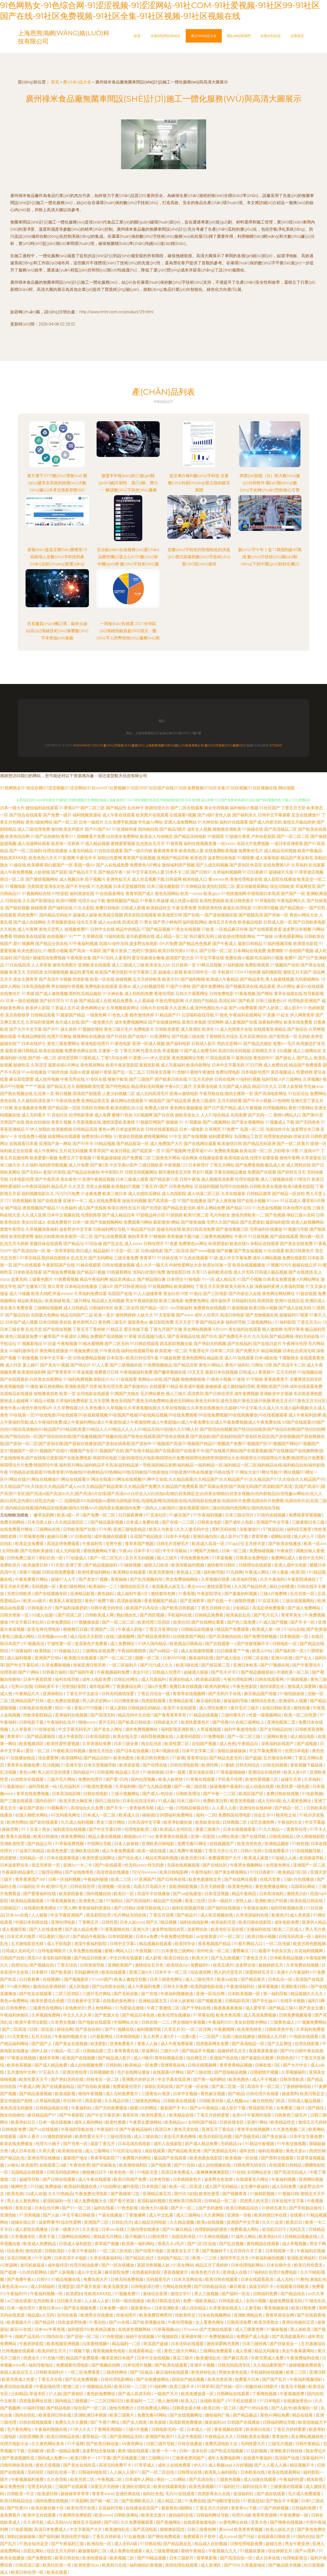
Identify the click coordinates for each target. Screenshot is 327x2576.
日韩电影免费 (14, 2129)
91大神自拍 (208, 822)
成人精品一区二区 (172, 936)
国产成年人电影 (239, 1522)
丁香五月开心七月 (221, 1850)
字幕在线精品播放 (230, 1172)
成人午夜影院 (71, 1736)
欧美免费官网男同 (156, 2315)
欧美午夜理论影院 (32, 2022)
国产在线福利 (239, 1343)
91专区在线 (96, 1079)
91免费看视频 (66, 1279)
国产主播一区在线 (192, 2086)
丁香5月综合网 (114, 1057)
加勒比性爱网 (109, 857)
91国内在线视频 (271, 1515)
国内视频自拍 (99, 1893)
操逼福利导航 (236, 1700)
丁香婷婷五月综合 (221, 1036)
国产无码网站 (100, 1257)
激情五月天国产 (297, 972)
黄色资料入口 (85, 1322)
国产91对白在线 (254, 2408)
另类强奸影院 (74, 1686)
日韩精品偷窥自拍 (193, 1808)
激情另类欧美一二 (247, 1215)
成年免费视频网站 (130, 1022)
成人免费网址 (123, 1643)
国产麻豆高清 (236, 2358)
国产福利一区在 (236, 2293)
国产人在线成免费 (112, 865)
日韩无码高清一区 (295, 1936)
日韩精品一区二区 (221, 2200)
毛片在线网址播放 (134, 2072)
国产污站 (246, 2536)
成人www (227, 2536)
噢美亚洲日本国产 (118, 2358)
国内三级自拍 (108, 1800)
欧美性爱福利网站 (94, 1572)
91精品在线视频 (204, 1715)
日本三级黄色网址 (166, 1979)
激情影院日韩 (178, 1272)
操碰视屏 (39, 907)
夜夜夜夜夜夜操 (228, 2008)
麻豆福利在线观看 (173, 2372)
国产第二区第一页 (228, 2086)
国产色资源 (316, 1629)
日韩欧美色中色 (279, 2029)
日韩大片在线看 (154, 1007)
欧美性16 (210, 1029)
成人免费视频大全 (91, 2200)
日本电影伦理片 (255, 1072)
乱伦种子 (135, 807)
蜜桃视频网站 (156, 1136)
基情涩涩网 (67, 1057)
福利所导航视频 (53, 1165)
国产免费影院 (40, 2558)
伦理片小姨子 (48, 2143)
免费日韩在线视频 (283, 1793)
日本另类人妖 (40, 1522)
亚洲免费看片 (122, 2043)
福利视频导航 (149, 2029)
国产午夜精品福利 (136, 2129)
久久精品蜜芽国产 (270, 2365)
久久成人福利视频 (78, 1822)
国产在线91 (138, 1036)
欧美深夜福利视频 (188, 1565)
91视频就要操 (253, 2550)
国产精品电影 (59, 2408)
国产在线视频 (195, 1136)
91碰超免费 (170, 1357)
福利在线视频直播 (200, 843)
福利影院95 (78, 2329)
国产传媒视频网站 (106, 1222)
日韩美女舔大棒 (187, 2408)
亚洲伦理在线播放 (44, 2158)
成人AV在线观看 (239, 1357)
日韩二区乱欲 (42, 2029)
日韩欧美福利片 (50, 2372)
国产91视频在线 (120, 2029)
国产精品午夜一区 (114, 872)
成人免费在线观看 (126, 2550)
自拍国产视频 (204, 1743)
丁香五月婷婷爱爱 (213, 2115)
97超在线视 (306, 1293)
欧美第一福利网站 (139, 2243)
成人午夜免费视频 (16, 872)
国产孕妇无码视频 (210, 1343)
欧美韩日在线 (258, 2429)
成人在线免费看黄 (104, 1200)
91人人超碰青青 (147, 1293)
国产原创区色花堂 (245, 865)
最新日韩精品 (250, 943)
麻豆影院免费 (161, 1322)
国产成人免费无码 (200, 1050)
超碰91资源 (101, 1072)
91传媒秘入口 (67, 1650)
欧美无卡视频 (294, 2386)
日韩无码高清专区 (234, 2365)
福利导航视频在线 (157, 1736)
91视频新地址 (29, 1343)
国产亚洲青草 (192, 1600)
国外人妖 (40, 2050)
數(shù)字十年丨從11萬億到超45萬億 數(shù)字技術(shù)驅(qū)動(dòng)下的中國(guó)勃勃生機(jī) (270, 556)
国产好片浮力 (52, 1000)
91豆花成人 (290, 1200)
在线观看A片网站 (169, 2072)
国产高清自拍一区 (29, 1250)
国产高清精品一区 (248, 2043)
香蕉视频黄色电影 (109, 2350)
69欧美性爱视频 (98, 1786)
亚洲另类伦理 (75, 2072)
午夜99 (240, 1236)
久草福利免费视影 (72, 1400)
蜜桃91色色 (122, 1115)
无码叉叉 (298, 2229)
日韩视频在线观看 (19, 2350)
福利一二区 (206, 1815)
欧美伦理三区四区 (154, 1622)
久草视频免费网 (46, 2015)
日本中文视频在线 (63, 1215)
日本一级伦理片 (22, 2308)
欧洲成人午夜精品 (222, 979)
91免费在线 (194, 2500)
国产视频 (172, 1379)
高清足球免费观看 (63, 1543)
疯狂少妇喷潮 (47, 1236)
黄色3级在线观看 (134, 2450)
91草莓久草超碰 (154, 900)
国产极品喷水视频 (285, 2565)
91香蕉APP (69, 807)
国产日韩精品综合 (211, 2286)
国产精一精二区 (42, 1057)
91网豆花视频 (209, 965)
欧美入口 (189, 2400)
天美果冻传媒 (205, 1086)
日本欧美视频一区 (244, 1993)
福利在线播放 (271, 2150)
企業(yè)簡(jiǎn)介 (166, 36)
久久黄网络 (214, 2215)
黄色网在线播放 (54, 1350)
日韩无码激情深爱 (118, 1693)
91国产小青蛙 (178, 986)
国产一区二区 (65, 822)
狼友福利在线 (201, 1658)
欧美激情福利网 (31, 1372)
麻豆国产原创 (32, 1808)
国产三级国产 (141, 1079)
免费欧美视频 (226, 1150)
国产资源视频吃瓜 (19, 2458)
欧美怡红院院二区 (218, 886)
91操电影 (192, 1279)
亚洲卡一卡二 (75, 1200)
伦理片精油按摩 (84, 2265)
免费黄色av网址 (193, 1243)
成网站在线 (281, 1536)
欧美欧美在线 (208, 1822)
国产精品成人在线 (95, 1000)
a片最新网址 (102, 2036)
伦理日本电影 (297, 1750)
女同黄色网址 (278, 1865)
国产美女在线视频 (72, 2043)
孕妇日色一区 (51, 1557)
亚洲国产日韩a (48, 1658)
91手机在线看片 (243, 2400)
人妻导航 (253, 2308)
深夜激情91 (250, 1529)
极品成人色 (275, 1165)
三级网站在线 (48, 1529)
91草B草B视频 (265, 907)
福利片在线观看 (233, 822)
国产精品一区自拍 (288, 1193)
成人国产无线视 (92, 1207)
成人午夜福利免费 (144, 1986)
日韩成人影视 (133, 907)
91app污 (235, 1543)
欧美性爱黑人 (154, 2115)
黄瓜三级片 (183, 2358)
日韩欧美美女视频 (266, 1186)
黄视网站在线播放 (89, 1036)
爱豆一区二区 (38, 1750)
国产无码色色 (307, 1122)
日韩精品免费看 (209, 1615)
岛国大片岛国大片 (150, 1886)
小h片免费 (168, 943)
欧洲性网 (210, 1765)
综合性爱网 (71, 2222)
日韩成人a (248, 1372)
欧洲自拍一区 (99, 2543)
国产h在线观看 (109, 1865)
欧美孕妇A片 (271, 2236)
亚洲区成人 (315, 1300)
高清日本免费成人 (178, 2172)
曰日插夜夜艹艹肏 (233, 1650)
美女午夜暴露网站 (299, 2350)
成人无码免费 (284, 2186)
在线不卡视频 (293, 2000)
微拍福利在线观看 (42, 807)
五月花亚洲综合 (253, 1036)
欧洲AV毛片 (57, 1886)
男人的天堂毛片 (228, 1972)
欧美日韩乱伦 (177, 1958)
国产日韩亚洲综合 (130, 1286)
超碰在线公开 (304, 1265)
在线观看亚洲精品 (269, 1029)
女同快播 (10, 1550)
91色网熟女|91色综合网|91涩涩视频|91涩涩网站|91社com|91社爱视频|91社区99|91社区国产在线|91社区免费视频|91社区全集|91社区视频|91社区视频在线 (138, 788)
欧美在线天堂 (125, 1736)
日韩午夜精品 (308, 2443)
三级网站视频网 (48, 1307)
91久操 (71, 1000)
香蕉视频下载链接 (307, 1765)
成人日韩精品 (75, 1307)
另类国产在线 (12, 1122)
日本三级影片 (182, 2558)
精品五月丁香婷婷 (212, 2265)
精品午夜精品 (244, 1893)
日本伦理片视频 (138, 2365)
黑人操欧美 (301, 2329)
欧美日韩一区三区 (220, 2408)
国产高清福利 (138, 1900)
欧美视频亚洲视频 (63, 2343)
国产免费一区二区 (99, 1515)
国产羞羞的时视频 (241, 1593)
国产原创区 (74, 2393)
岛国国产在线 (120, 1293)
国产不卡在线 (78, 886)
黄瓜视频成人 (283, 1072)
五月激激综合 (313, 2343)
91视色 (221, 1015)
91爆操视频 (277, 2329)
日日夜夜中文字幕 (84, 2000)
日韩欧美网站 (126, 2515)
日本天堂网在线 (188, 2279)
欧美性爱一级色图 (293, 1786)
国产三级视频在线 (126, 1365)
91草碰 (27, 993)
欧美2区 (299, 1572)
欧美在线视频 (51, 1050)
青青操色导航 (142, 1808)
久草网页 (213, 1129)
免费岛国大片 (96, 2279)
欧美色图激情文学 (205, 1879)
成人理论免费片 (214, 1708)
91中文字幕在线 (209, 957)
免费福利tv (200, 1965)
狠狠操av (132, 1836)
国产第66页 (312, 1115)
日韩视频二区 (235, 1822)
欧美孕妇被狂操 (178, 1822)
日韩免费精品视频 (89, 1357)
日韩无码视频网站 (141, 1172)
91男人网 (67, 1908)
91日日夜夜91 (255, 872)
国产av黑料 (306, 2550)
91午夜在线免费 (65, 1100)
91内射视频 (113, 2336)
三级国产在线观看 (72, 2486)
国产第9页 (99, 1165)
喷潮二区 (71, 2386)
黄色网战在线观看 (263, 2243)
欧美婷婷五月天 (52, 2350)
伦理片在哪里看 (264, 1157)
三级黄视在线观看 (287, 2486)
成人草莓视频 (295, 2243)
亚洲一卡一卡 (164, 2450)
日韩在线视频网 (202, 2065)
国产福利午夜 (82, 1672)
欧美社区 (181, 1622)
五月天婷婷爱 (229, 1100)
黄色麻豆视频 (213, 2093)
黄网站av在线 (150, 1379)
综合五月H (264, 1815)
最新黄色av (138, 1322)
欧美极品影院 (208, 1679)
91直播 (269, 1015)
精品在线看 (303, 2415)
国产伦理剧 (151, 1207)
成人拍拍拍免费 (138, 993)
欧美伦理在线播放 (174, 2015)
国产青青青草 (59, 1372)
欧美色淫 (198, 857)
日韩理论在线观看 (255, 1565)
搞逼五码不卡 (261, 2286)
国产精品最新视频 (107, 1522)
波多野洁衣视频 (297, 929)
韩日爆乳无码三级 (205, 936)
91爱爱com (139, 1057)
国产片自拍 (116, 1036)
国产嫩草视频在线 (170, 1372)
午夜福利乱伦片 (61, 1722)
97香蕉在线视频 (22, 2058)
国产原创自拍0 (89, 2029)
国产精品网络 (281, 1336)
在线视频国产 (222, 1843)
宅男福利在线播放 (266, 1229)
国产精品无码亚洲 (259, 1143)
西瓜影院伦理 (99, 1915)
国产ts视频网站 (216, 1122)
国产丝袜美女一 (284, 2343)
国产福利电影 (178, 1043)
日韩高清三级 (28, 2565)
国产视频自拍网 (106, 2365)
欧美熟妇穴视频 (125, 1186)
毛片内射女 (220, 1215)
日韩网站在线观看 (233, 2393)
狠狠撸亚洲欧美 (227, 829)
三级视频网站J (260, 1322)
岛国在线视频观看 (184, 1865)
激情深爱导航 (219, 1586)
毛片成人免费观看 (305, 2493)
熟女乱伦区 (152, 1743)
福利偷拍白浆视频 (146, 2565)
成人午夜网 (27, 929)
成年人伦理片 (206, 1315)
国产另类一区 (76, 2143)
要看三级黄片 (208, 1829)
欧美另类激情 (161, 1572)
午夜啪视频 (67, 1343)
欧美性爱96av (87, 2565)
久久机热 (8, 929)
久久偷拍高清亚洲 (33, 1100)
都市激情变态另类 (174, 1172)
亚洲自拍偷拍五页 (299, 2322)
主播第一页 (108, 1050)
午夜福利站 (82, 2108)
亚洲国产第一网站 (55, 1143)
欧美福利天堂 (224, 1922)
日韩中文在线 (102, 929)
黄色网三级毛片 (112, 1322)
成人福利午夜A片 (133, 1593)
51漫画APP (309, 1150)
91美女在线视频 (186, 929)
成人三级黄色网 (250, 2329)
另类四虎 (35, 886)
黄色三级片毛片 (118, 1029)
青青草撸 (260, 1536)
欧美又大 (17, 972)
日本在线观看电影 (63, 1858)
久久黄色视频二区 (290, 2129)
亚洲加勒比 (53, 1693)
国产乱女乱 (113, 1243)
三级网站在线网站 (74, 2236)
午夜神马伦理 (295, 1343)
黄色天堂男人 (51, 929)
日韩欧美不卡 (47, 1686)
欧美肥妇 (99, 2043)
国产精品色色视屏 (195, 943)
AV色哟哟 (281, 1100)
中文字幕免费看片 (266, 1750)
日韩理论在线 (190, 2472)
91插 (213, 1257)
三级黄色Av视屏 (156, 2093)
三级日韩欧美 (150, 1165)
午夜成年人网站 (75, 1336)
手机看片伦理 (230, 1779)
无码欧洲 (36, 2450)
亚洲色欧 (8, 2215)
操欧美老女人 (187, 1115)
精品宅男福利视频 (162, 1858)
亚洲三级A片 (141, 1972)
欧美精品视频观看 (28, 1900)
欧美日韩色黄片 (239, 900)
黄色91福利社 (237, 1365)
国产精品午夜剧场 (89, 1936)
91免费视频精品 (157, 1365)
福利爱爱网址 (220, 1136)
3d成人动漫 (35, 2193)
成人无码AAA (59, 2522)
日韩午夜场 (190, 1179)
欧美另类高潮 (228, 2015)
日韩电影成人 (231, 2300)
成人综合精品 (194, 2308)
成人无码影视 (68, 1550)
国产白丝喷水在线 (109, 1986)
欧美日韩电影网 (174, 1872)
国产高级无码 (247, 2136)
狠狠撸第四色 (46, 1393)
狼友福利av (215, 2422)
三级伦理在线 (119, 2136)
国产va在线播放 (187, 1893)
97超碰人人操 (284, 1858)
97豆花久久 (50, 2072)
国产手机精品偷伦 (306, 2208)
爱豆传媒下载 (136, 1329)
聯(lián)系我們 (239, 36)
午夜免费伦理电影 (177, 1936)
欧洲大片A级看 (155, 2208)
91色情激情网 (233, 893)
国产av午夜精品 (204, 2108)
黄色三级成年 (204, 1100)
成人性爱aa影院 (184, 900)
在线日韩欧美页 (277, 1708)
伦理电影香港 (81, 1115)
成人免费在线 (275, 1065)
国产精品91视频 (91, 1272)
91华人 (192, 950)
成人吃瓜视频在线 (217, 1915)
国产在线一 (193, 915)
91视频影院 (168, 2336)
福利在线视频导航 (137, 1350)
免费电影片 (144, 1029)
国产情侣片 (80, 1365)
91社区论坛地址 (128, 2150)
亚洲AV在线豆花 (289, 1300)
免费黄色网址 (197, 1300)
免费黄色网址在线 (80, 1050)
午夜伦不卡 (86, 857)
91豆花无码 (269, 1600)
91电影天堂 (148, 2172)
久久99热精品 (60, 2193)
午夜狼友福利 (256, 1908)
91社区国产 (269, 807)
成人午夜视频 (249, 1107)
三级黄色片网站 (166, 1157)
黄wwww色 (218, 879)
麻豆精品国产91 (42, 2115)
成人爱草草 (256, 2008)
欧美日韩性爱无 (309, 2265)
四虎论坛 (19, 1965)
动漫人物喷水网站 (32, 1815)
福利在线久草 (255, 2486)
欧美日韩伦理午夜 (142, 1357)
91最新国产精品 (70, 1015)
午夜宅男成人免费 (268, 2358)
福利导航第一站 (43, 1786)
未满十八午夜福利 (293, 1972)
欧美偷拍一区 (306, 2408)
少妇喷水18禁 (285, 1150)
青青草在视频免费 (24, 1765)
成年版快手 (220, 1300)
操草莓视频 (268, 1986)
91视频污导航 (295, 1229)
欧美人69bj (262, 1650)
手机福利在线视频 (267, 2372)
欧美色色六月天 (43, 857)
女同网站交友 (259, 2172)
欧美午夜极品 (310, 850)
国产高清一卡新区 (85, 950)
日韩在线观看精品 (161, 1129)
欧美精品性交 (158, 907)
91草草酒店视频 (308, 872)
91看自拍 (98, 2322)
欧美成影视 (65, 2093)
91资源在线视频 (128, 1136)
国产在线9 (22, 957)
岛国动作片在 (277, 1129)
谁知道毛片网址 (108, 2236)
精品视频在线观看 (156, 1943)
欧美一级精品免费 (63, 2450)
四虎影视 (81, 979)
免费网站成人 (284, 1557)
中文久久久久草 (78, 2015)
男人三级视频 (207, 2293)
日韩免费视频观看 (296, 2015)
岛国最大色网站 (45, 1315)
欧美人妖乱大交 (280, 2529)
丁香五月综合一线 (154, 1693)
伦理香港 (8, 1672)
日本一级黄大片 (65, 2229)
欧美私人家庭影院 (66, 1600)
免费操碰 (53, 2186)
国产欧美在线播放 (285, 1543)
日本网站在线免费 (249, 950)
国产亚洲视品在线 (183, 1336)
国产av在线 (119, 2322)
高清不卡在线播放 (154, 1893)
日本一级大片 (12, 807)
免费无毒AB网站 (152, 2415)
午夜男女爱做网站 (146, 2122)
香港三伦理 (195, 1900)
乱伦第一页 (44, 1093)
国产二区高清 (176, 1250)
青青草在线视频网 (189, 1693)
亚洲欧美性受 (13, 1843)
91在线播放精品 (21, 1758)
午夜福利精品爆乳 (19, 1872)
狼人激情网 (272, 1329)
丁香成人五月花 (65, 1007)
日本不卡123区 (147, 1550)
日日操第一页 (183, 965)
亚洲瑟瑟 (66, 2286)
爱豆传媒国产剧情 (17, 2100)
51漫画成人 (89, 1057)
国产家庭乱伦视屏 (258, 2058)
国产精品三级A (282, 2008)
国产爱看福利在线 (40, 1893)
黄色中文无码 (311, 1557)
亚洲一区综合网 (211, 1993)
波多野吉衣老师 (219, 2179)
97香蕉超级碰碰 (106, 1157)
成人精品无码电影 (151, 2222)
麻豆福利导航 (209, 1700)
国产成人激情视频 (51, 993)
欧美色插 (15, 2193)
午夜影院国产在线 (58, 1265)
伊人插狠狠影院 (311, 1836)
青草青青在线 (127, 2050)
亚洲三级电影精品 (130, 1529)
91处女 (282, 1015)
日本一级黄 (176, 1772)
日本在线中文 (279, 2265)
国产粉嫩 (224, 1250)
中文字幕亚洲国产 (67, 1915)
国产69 (286, 2050)
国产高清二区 (70, 1615)
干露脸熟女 (288, 1357)
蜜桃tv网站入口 (287, 1115)
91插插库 (215, 836)
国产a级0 (205, 815)
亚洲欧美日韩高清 (185, 2200)
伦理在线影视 (247, 1179)
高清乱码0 (228, 1000)
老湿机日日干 (274, 2229)
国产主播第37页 (31, 1286)
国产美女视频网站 (247, 1122)
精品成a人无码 (41, 2315)
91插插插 (174, 1215)
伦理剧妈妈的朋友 (211, 2229)
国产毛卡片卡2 (225, 1672)
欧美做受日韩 (170, 915)
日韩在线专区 (232, 2122)
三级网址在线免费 (99, 1650)
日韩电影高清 (237, 2000)
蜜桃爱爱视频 (123, 843)
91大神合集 (112, 993)
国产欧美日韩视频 (178, 1608)
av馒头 (13, 2165)
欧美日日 (294, 2222)
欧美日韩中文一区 (200, 972)
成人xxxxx (133, 1243)
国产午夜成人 (224, 943)
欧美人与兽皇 (161, 1529)
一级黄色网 (96, 1015)
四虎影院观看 (154, 1700)
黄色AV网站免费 (275, 2415)
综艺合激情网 (262, 1822)
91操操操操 (153, 1772)
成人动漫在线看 (260, 1786)
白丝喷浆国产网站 (189, 1636)
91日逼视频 (258, 1236)
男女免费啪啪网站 (182, 1579)
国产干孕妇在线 (197, 2008)
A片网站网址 (308, 1279)
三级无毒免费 (126, 1257)
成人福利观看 (19, 1658)
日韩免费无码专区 (250, 2165)
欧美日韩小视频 (263, 1307)
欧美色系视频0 (203, 2486)
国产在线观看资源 (265, 929)
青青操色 (280, 2436)
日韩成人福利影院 (76, 2243)
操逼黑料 (290, 2093)
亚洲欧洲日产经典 (271, 1900)
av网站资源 (228, 1836)
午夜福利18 (107, 2129)
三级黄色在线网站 (46, 2008)
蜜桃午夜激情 (202, 1072)
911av (147, 1836)
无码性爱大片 (253, 2443)
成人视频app (238, 2100)
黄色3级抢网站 (39, 822)
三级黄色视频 (229, 2479)
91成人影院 (115, 1708)
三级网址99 (159, 2458)
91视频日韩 (288, 2193)
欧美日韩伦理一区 (28, 2572)
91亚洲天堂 (71, 1765)
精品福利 (101, 1250)
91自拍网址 (110, 2186)
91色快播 (252, 972)
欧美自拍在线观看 (17, 2386)
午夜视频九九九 (223, 2550)
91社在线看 (273, 1250)
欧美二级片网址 (76, 1300)
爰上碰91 (30, 1365)
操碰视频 (123, 979)
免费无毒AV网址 (192, 1843)
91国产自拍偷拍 (45, 836)
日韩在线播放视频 (118, 1265)
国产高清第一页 (162, 1200)
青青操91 (266, 1372)
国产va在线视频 (44, 2129)
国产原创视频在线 (221, 915)
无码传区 (36, 2472)
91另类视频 (30, 2215)
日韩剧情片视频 (264, 2072)
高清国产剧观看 (87, 1093)
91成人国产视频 (274, 1622)
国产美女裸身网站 (231, 1872)
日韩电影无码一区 (168, 2429)
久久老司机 (34, 2522)
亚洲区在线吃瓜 (136, 2486)
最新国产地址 (76, 2158)
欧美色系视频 (19, 2065)
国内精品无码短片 (55, 915)
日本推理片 (198, 1165)
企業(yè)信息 (271, 36)
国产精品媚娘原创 (258, 1672)
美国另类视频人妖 (154, 2265)
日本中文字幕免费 (306, 2136)
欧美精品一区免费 (142, 2065)
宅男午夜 (114, 1543)
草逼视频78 (172, 1050)
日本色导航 (160, 2179)
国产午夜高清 (47, 1179)
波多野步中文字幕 (75, 1229)
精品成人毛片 (128, 1772)
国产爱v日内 (117, 1779)
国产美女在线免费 (296, 1243)
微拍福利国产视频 (178, 865)
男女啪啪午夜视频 (67, 986)
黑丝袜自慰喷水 (55, 1257)
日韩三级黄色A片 (271, 1000)
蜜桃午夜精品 (193, 2550)
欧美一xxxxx (191, 893)
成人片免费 (78, 1165)
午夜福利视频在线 (51, 2429)
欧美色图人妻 (191, 850)
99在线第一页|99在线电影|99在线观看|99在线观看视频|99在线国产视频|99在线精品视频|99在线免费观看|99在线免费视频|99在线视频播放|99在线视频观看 (148, 1415)
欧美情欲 (43, 1650)
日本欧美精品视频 (287, 1958)
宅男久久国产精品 (222, 1222)
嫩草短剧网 (44, 1515)
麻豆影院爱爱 (21, 1079)
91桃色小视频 (218, 1379)
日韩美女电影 (210, 1522)
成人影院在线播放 (279, 879)
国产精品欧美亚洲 (185, 2150)
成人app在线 (109, 922)
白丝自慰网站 (35, 2272)
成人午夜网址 (46, 1150)
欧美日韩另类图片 (153, 1758)
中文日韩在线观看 (126, 1958)
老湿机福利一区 (57, 2200)
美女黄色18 (70, 1179)
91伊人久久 (81, 2429)
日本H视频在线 (165, 1750)
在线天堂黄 (270, 1879)
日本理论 (175, 1279)
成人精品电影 (303, 1736)
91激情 (238, 1379)
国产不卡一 (116, 1808)
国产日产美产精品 (220, 1107)
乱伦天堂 (34, 1329)
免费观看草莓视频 (305, 1515)
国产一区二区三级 (244, 1736)
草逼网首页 (305, 886)
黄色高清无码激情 (17, 2108)
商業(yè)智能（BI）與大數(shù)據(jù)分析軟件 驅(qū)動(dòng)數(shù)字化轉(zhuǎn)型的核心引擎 (270, 482)
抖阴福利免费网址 (177, 1815)
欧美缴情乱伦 (208, 2358)
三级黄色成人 (283, 2022)
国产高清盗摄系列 (289, 2336)
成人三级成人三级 (128, 965)
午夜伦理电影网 (169, 1000)
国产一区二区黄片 (293, 1143)
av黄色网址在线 (234, 2522)
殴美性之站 (286, 1815)
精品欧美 (215, 1357)
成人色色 (227, 1743)
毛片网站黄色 (152, 1393)
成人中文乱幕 (161, 2215)
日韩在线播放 (190, 2443)
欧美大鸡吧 (41, 1293)
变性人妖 (223, 815)
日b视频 (284, 1050)
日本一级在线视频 (22, 1000)
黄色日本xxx (50, 2308)
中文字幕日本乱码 (28, 1622)
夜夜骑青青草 (166, 850)
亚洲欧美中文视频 (276, 1393)
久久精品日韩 (117, 2100)
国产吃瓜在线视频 (227, 2450)
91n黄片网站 (19, 1986)
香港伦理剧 (164, 993)
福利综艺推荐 (299, 1529)
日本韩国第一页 (294, 1636)
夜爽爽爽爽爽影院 (213, 2172)
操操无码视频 (134, 1200)
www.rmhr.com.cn (88, 745)
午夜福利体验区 (15, 2015)
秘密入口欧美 (157, 1565)
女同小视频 (256, 2300)
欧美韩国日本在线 (271, 2215)
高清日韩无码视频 (234, 1050)
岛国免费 (238, 1115)
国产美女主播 (311, 2008)
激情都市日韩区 (222, 1565)
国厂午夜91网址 (105, 2422)
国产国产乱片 (275, 2379)
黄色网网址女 (93, 1007)
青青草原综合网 (280, 2315)
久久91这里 (273, 2222)
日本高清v (116, 1357)
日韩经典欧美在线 (17, 2465)
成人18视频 (19, 1293)
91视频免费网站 (311, 2022)
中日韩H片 (73, 2100)
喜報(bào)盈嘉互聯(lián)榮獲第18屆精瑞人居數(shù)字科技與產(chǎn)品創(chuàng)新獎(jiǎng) (57, 556)
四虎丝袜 (317, 2150)
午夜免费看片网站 (32, 1579)
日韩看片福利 (55, 1672)
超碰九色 (274, 2543)
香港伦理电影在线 (246, 879)
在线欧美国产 (213, 2400)
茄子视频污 (95, 879)
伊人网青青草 (302, 1015)
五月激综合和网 (278, 1758)
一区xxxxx (226, 843)
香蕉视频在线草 (229, 2429)
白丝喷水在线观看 (28, 1779)
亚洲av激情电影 (183, 1093)
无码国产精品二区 (174, 2258)
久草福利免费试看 (90, 1293)
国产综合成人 (130, 1858)
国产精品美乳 (252, 979)
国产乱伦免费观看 (110, 1236)
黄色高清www (15, 2286)
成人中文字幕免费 (235, 1257)
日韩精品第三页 (97, 2050)
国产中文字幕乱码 (23, 1665)
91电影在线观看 (304, 2036)
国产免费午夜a (20, 2279)
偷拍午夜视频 (91, 2093)
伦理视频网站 (275, 1107)
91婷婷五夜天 (274, 2208)
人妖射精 (42, 872)
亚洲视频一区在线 (114, 1886)
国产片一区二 (183, 2208)
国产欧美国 (61, 1972)
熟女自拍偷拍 (38, 1122)
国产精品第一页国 (64, 1107)
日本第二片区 (222, 1350)
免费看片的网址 (137, 2158)
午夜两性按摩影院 (76, 2515)
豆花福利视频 (206, 1186)
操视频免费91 (76, 929)
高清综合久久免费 (87, 1808)
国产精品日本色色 (139, 2015)
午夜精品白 (248, 1743)
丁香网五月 (89, 1922)
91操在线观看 (88, 1265)
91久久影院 (84, 907)
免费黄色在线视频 (209, 1307)
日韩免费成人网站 (153, 2408)
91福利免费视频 (77, 1379)
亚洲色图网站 (194, 1357)
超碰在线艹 (10, 1043)
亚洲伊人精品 (314, 1922)
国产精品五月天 (60, 1086)
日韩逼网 (173, 879)
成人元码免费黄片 (122, 2093)
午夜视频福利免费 (136, 1372)
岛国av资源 (79, 1072)
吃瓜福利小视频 (269, 957)
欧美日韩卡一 (83, 2458)
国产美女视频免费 (80, 2308)
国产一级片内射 (138, 850)
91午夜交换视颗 (292, 2143)
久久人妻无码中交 (193, 1529)
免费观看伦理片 (127, 2086)
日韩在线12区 (268, 2065)
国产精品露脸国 (41, 1736)
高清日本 (163, 2129)
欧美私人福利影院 (221, 2472)
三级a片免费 (155, 1686)
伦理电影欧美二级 (141, 1829)
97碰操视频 (131, 1565)
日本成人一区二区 (100, 1815)
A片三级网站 (290, 1079)
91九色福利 (66, 1207)
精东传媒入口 (195, 879)
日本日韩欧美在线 (55, 1322)
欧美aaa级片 (35, 1600)
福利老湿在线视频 (70, 1829)
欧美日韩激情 (46, 1836)
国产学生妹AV (265, 2000)
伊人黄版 (280, 1572)
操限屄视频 (245, 1600)
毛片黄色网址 (19, 2429)
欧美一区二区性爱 (301, 1715)
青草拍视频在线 (169, 2058)
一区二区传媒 (278, 1943)
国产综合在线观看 (25, 815)
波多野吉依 (246, 1965)
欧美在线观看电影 (170, 2486)
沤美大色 (259, 2522)
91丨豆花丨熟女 (36, 1829)
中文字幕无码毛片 (75, 1729)
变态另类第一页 (46, 1865)
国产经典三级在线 (188, 1036)
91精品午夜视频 (260, 2143)
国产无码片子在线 (225, 1693)
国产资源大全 (107, 2015)
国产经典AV (222, 1722)
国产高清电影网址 (270, 1093)
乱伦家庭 (317, 865)
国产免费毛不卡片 (234, 1336)
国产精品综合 (293, 2293)
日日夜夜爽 (30, 1979)
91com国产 (101, 1979)
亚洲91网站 (258, 2122)
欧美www (103, 2515)
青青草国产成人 (139, 893)
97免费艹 (230, 1129)
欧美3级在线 (188, 1665)
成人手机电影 (59, 1943)
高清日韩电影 (232, 1315)
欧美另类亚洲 (220, 2379)
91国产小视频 (249, 1279)
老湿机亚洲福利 (302, 2258)
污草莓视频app (168, 2329)
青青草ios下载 (244, 2508)
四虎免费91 (27, 915)
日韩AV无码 (251, 1850)
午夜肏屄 (285, 1550)
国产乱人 (305, 1057)
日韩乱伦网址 (126, 1679)
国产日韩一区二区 (216, 950)
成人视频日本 (71, 879)
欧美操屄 (29, 2165)
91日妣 (36, 2186)
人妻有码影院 (189, 1736)
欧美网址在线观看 (130, 1572)
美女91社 (141, 1672)
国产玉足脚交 (280, 2043)
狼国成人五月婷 (272, 2036)
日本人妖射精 (290, 1086)
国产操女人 (285, 1057)
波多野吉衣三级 (305, 1129)
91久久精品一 (272, 1829)
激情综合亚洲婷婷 (50, 1986)
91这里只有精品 (30, 1850)
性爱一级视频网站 (265, 1715)
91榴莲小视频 (55, 950)
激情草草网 (49, 2058)
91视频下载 (80, 2350)
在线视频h (52, 1979)
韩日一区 (63, 1708)
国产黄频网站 (169, 2522)
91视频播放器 (87, 1622)
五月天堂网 (99, 1400)
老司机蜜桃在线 (140, 936)
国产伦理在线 (155, 1765)
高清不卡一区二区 (264, 2086)
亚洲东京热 (54, 886)
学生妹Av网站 (150, 822)
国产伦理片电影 (150, 2250)
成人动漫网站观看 (33, 843)
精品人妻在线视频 (105, 1836)
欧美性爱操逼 (95, 2558)
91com (272, 1200)
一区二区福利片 (123, 1665)
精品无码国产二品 (76, 1315)
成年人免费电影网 (224, 2458)
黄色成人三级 (189, 1572)
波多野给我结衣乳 (168, 1929)
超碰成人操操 (85, 915)
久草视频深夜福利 (42, 1229)
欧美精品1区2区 (293, 1872)
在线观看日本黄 (23, 1143)
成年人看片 (30, 2136)
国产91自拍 (185, 2165)
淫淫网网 (215, 1022)
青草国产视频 (107, 2243)
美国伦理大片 (157, 807)
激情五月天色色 (222, 922)
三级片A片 (170, 2050)
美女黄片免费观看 (16, 1307)
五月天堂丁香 (187, 1322)
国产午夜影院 (72, 2115)
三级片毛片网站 (61, 1779)
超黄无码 (19, 1279)
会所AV (238, 2115)
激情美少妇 (297, 1893)
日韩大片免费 (176, 1986)
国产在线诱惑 (300, 1272)
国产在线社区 (215, 1865)
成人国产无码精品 (222, 2186)
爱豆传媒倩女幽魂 (148, 957)
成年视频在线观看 (111, 1536)
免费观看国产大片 (225, 1858)
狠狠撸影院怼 (172, 2529)
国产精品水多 (212, 1322)
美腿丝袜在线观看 (46, 1243)
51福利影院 (285, 1322)
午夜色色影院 (245, 1686)
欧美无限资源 (116, 2286)
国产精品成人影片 (115, 2058)
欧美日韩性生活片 (124, 1207)
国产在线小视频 (251, 1200)
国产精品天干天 (82, 872)
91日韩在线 (81, 1536)
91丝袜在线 (167, 1257)
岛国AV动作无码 (113, 943)
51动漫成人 (77, 1557)
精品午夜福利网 (94, 1279)
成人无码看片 (33, 1115)
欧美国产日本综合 (143, 1608)
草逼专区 (38, 2393)
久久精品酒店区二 (72, 1522)
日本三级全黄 (126, 1743)
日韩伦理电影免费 (247, 2543)
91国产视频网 (173, 1150)
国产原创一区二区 (83, 2336)
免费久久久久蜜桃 (72, 2422)
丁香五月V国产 (154, 1186)
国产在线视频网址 (186, 2415)
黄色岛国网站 (167, 893)
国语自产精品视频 (188, 2379)
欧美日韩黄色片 (299, 1250)
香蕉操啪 (119, 1579)
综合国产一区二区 (90, 2408)
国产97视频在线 (275, 1665)
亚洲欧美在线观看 (94, 965)
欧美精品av (175, 2122)
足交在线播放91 (306, 815)
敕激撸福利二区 (93, 2550)
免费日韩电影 (107, 907)
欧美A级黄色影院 (298, 1186)
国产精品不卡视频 (198, 2050)
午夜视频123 (175, 1165)
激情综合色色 (263, 1700)
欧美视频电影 (12, 1386)
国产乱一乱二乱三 (129, 1072)
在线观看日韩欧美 (293, 2286)
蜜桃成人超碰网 (14, 1400)
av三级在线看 (19, 2300)
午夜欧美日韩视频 (70, 1750)
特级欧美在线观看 (29, 936)
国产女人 (304, 1658)
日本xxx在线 (17, 1915)
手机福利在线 (180, 1615)
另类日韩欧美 (19, 1593)
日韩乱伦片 (122, 2222)
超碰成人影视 (170, 972)
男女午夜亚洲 (297, 2543)
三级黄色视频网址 (217, 1236)
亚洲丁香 (74, 1565)
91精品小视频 (42, 1400)
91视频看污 (58, 1808)
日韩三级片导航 (161, 2443)
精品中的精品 (128, 929)
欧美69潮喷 (66, 900)
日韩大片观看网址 (192, 993)
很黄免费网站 (73, 1836)
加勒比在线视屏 (264, 1243)
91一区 (208, 1279)
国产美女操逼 (275, 2136)
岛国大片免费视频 (253, 843)
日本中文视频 (185, 2093)
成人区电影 (79, 1986)
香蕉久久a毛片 (171, 2243)
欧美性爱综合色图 (48, 2000)
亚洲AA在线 (282, 1658)
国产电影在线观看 (95, 2022)
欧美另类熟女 (267, 2322)
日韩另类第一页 (15, 1615)
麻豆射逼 (238, 2286)
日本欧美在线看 (27, 1272)
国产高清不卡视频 (55, 979)
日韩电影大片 (40, 1608)
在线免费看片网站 (17, 1529)
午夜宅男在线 (72, 1079)
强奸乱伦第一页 (61, 2472)
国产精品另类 (185, 1365)
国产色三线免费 (242, 1622)
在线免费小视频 (32, 1136)
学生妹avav (313, 1086)
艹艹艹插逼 (35, 1086)
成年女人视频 (199, 829)
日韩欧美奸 (55, 2250)
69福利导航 (33, 2408)
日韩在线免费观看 (59, 1572)
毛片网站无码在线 (130, 1915)
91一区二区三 (232, 1936)
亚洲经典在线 (128, 2493)
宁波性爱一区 (60, 1643)
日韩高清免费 (239, 2322)
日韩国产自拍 (13, 1958)
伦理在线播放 (55, 850)
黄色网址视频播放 (186, 1107)
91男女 (145, 922)
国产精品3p (73, 1243)
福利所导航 (236, 1322)
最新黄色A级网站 (177, 2508)
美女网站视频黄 (197, 1329)
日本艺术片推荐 (22, 1936)
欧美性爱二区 (177, 1743)
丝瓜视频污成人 (152, 1336)
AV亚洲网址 (160, 1036)
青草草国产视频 (140, 1543)
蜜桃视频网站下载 (100, 1550)
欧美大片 (200, 1958)
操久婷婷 (69, 1029)
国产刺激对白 (136, 1386)
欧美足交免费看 (30, 1543)
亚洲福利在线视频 (72, 1715)
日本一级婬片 (91, 822)
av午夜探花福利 (35, 1186)
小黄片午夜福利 (82, 2250)
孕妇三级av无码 (300, 1215)
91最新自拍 (241, 1057)
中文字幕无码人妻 (148, 872)
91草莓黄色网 (32, 1536)
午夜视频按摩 (292, 2393)
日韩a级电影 (152, 1250)
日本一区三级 (234, 1550)
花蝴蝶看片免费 (91, 836)
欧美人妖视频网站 (307, 1222)
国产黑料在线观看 (278, 2158)
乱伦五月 (79, 1257)
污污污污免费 (67, 1193)
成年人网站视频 (267, 1257)
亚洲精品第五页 (95, 1100)
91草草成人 (145, 2465)
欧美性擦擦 (116, 2122)
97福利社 (258, 2272)
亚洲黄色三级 (91, 1900)
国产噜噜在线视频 (287, 2522)
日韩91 (43, 2279)
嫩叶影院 (131, 2186)
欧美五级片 (223, 1965)
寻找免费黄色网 (195, 1557)
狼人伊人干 (304, 1536)
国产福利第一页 (290, 1650)
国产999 (231, 2565)
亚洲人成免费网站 (180, 822)
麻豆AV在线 (21, 2329)
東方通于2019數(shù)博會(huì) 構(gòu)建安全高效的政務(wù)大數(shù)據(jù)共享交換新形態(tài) (57, 482)
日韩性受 (109, 1922)
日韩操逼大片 (166, 1722)
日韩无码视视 (275, 1765)
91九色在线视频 (267, 1207)
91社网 (6, 1107)
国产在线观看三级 (129, 2458)
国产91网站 (29, 1672)
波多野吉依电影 (143, 943)
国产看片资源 (114, 950)
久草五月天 (174, 2029)
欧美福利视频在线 (81, 2186)
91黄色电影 (120, 1043)
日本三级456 (189, 1800)
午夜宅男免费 (184, 907)
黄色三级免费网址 (63, 1043)
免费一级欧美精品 (200, 2300)
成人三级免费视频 (162, 2550)
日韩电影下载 (32, 1722)
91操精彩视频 (263, 2193)
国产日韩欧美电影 (309, 922)
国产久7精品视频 (162, 1922)
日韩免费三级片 (22, 1557)
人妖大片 (145, 1315)
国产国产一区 (293, 893)
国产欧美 (246, 1000)
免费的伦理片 (91, 1779)
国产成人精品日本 (118, 1215)
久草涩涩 (39, 1065)
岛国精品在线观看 (28, 2172)
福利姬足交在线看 (16, 1150)
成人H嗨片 (143, 2058)
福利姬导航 (214, 1572)
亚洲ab (125, 986)
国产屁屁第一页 (146, 1150)
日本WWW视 (175, 1658)
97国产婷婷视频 (275, 2508)
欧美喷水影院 (305, 943)
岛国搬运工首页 (248, 1136)
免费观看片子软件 (200, 2536)
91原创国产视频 (298, 950)
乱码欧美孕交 (310, 1036)
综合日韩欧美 (282, 886)
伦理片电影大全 (15, 2443)
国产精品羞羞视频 (36, 2093)
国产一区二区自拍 (158, 2472)
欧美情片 (280, 1915)
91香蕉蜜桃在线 (115, 1929)
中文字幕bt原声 (123, 1165)
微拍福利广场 (218, 2415)
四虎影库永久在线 (214, 2493)
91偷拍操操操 (292, 1693)
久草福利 (299, 865)
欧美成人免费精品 (40, 2243)
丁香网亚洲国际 (108, 2429)
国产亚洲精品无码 (220, 2150)
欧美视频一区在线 (242, 2158)
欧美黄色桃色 (250, 2029)
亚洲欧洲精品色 (248, 2315)
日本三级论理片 (240, 1515)
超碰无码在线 (169, 1229)
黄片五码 (107, 1722)
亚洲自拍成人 (181, 1679)
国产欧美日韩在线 (171, 1079)
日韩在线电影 (96, 1793)
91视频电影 (15, 886)
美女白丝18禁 (175, 1293)
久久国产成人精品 (234, 1086)
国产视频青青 (235, 2193)
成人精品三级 (170, 2500)
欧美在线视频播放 (248, 1265)
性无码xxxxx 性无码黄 (144, 1865)
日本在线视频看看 (240, 1829)
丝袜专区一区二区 (103, 2079)
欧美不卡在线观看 (180, 1708)
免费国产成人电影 (253, 2336)
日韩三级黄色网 (202, 2529)
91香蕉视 (174, 843)
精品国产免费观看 (305, 1065)
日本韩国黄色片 (187, 2179)
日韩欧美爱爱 (167, 1029)
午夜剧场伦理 (48, 2386)
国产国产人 (42, 2043)
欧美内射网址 (198, 1065)
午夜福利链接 (96, 1879)
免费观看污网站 (138, 1222)
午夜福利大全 (290, 1822)
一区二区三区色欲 (116, 2250)
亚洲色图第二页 (282, 1722)
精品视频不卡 (302, 2465)
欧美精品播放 (103, 2329)
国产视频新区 (77, 1979)
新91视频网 (23, 943)
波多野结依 (198, 1929)
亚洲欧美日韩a (295, 1986)
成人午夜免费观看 (119, 1850)
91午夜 (105, 1529)
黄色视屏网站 (92, 1065)
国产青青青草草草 (170, 1715)
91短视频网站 (160, 1286)
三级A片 (105, 1286)
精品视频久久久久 (307, 1993)
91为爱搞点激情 (130, 2008)
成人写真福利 (173, 1065)
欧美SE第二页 (196, 1215)
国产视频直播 (210, 2000)
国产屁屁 (59, 872)
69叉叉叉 (195, 1372)
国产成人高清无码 (135, 2393)
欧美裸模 (35, 865)
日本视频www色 (53, 1636)
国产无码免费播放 (111, 2108)
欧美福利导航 (245, 1579)
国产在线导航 (254, 1836)
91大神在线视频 (214, 2236)
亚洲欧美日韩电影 (158, 1843)
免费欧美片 (10, 1565)
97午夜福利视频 (83, 943)
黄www (225, 2529)
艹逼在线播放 (110, 2215)
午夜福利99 (17, 2293)
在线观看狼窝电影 (200, 2522)
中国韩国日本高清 (263, 893)
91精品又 (114, 1329)
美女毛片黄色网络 (180, 2136)
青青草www (102, 2493)
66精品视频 (104, 1143)
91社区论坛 (298, 1093)
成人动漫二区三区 (203, 1193)
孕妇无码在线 (307, 1336)
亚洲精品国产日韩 (28, 1700)
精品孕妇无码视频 (147, 1086)
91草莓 (130, 1336)
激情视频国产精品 (122, 900)
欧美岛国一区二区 (256, 1150)
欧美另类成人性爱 (19, 2379)
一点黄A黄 (187, 2036)
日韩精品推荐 (259, 1193)
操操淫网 (10, 1829)
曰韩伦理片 (159, 2236)
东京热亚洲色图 (308, 1393)
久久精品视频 (182, 2222)
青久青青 (56, 1286)
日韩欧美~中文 (21, 2493)
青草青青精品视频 (236, 2065)
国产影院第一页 (283, 1036)
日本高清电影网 (35, 986)
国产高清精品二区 (280, 829)
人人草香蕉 (41, 965)
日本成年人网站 (140, 2479)
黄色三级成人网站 (19, 1636)
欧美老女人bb (157, 965)
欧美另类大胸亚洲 (76, 1800)
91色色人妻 (118, 1015)
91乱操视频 (135, 2536)
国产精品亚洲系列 (154, 1636)
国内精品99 (84, 1772)
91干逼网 (43, 2258)
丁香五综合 (67, 1965)
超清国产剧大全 (179, 957)
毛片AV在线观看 (180, 2493)
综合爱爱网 (49, 1758)
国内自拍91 (46, 1800)
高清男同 (195, 1393)
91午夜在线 (109, 1350)
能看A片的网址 (144, 2108)
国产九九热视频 (226, 1958)
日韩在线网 (224, 1079)
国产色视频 (275, 1215)
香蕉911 (68, 836)
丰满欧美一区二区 (293, 1672)
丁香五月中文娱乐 (83, 1693)
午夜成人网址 (257, 1572)
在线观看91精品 (164, 1386)
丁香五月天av (309, 1322)
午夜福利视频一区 (47, 2293)
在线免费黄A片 (276, 865)
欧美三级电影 (171, 1300)
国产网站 (264, 993)
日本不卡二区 (177, 872)
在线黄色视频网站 (135, 2329)
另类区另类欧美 (95, 1107)
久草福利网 (126, 1786)
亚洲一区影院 (203, 1836)
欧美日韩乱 (120, 1150)
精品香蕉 (267, 986)
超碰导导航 (30, 2179)
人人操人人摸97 (125, 2472)
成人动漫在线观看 (260, 2479)
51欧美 (208, 929)
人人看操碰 (144, 1000)
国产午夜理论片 (307, 1665)
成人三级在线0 (148, 2136)
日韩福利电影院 (93, 2472)
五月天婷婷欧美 (147, 979)
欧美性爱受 (209, 2193)
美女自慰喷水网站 (251, 2022)
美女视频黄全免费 (30, 1107)
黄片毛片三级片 (245, 1708)
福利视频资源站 (87, 815)
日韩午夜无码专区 (107, 1608)
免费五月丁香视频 (75, 1157)
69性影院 (60, 893)
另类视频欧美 (24, 1200)
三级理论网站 (50, 1872)
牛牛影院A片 (112, 1172)
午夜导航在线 (211, 1093)
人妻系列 (122, 957)
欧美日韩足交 (312, 2093)
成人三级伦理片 (200, 1979)
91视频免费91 (127, 2293)
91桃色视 (300, 1843)
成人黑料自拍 (298, 1165)
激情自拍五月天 (135, 1586)
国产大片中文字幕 (25, 1029)
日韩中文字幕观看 (274, 815)
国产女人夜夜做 (221, 1200)
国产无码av (31, 1172)
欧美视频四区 (32, 1743)
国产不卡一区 (303, 1622)
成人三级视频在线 (276, 1179)
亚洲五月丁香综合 (218, 2129)
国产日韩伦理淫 (219, 1393)
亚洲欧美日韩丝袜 (287, 2450)
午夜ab (125, 1550)
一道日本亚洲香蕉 (286, 843)
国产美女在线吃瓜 (80, 2465)
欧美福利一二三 (103, 1586)
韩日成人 (84, 1250)
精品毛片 (59, 1186)
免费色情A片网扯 (97, 1136)
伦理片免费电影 (283, 2272)
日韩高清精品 (281, 1836)
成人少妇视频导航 (148, 986)
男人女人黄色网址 (24, 2200)
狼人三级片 (176, 1393)
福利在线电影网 (194, 1922)
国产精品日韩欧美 (91, 1958)
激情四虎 (34, 2250)
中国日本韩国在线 (32, 1922)
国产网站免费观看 (164, 2536)
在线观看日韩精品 (286, 2165)
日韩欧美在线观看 (180, 2100)
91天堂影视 (164, 1315)
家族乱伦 (318, 2279)
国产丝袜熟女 (104, 2165)
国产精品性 (116, 807)
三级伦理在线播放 (143, 2229)
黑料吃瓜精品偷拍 (85, 993)
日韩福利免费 (265, 2293)
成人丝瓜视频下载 (148, 879)
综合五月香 (87, 922)
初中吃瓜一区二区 (214, 1950)
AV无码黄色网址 (66, 1815)
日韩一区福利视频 (65, 1879)
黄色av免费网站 (15, 2000)
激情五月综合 (101, 1750)
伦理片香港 (294, 1329)
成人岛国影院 (174, 1193)
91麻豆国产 (180, 1515)
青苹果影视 (207, 2558)
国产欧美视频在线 (149, 2322)
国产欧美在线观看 (171, 2365)
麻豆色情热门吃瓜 (269, 2100)
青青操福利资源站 (95, 1908)
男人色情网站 (100, 2008)
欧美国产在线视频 (79, 2058)
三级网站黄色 (275, 1736)
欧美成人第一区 (267, 1629)
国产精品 (236, 2093)
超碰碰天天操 (281, 872)
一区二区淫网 (199, 2029)
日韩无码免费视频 (127, 2279)
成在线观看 (155, 2150)
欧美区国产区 (251, 1793)
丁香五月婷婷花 (107, 2536)
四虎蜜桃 (8, 1858)
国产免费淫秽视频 (261, 1636)
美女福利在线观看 (244, 1329)
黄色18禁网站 (300, 1107)
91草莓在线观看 (201, 1779)
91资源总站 (274, 1529)
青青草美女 (291, 1615)
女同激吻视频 (56, 972)
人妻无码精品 (80, 850)
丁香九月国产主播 (165, 1329)
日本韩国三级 (154, 2186)
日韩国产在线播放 (244, 2422)
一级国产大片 (166, 2393)
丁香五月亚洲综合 (162, 1629)
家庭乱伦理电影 (237, 907)
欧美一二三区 (205, 2258)
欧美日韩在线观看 (222, 2279)
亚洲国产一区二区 (309, 1865)
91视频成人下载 (279, 1122)
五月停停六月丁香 (246, 2250)
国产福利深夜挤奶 (72, 1608)
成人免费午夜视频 (186, 1850)
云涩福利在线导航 (197, 1015)
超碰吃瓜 (21, 1065)
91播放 (32, 1386)
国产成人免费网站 (304, 1608)
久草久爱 (47, 2150)
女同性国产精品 (203, 2122)
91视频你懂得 (90, 1029)
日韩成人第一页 (277, 922)
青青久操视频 (18, 1836)
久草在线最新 (233, 1193)
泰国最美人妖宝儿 (168, 1586)
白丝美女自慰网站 (46, 1379)
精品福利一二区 (127, 2343)
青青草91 (16, 1736)
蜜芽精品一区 (95, 2436)
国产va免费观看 (243, 1007)
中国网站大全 (126, 2022)
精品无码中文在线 (134, 1715)
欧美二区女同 (126, 1307)
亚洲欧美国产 (120, 1965)
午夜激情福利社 (241, 1986)
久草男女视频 (63, 2022)
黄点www (196, 1586)
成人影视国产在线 (241, 1022)
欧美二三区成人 (288, 1929)
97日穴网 (254, 1065)
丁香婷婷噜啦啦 (297, 2086)
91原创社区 (57, 1115)
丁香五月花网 (162, 1915)
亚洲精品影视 (83, 1593)
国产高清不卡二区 (289, 1365)
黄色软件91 (263, 1057)
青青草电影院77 (105, 2158)
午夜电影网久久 (291, 900)
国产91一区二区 (77, 2208)
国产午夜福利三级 (68, 2543)
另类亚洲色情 (209, 907)
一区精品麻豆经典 (231, 929)
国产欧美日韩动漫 (134, 1722)
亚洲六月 (141, 1929)
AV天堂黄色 (18, 2036)
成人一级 (165, 1808)
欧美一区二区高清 (186, 2186)
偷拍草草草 (138, 1236)
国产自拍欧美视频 (94, 2086)
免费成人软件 (156, 1107)
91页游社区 (157, 1515)
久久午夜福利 (273, 1579)
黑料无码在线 (224, 1529)
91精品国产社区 (141, 1229)
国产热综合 (297, 1029)
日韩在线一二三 (156, 2022)
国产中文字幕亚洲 (104, 2115)
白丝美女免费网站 (122, 836)
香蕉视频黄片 (176, 2272)
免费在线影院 (294, 1257)
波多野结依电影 (222, 857)
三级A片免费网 (274, 1593)
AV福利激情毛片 (24, 1350)
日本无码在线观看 (188, 2343)
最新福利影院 (278, 1222)
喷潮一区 (318, 1143)
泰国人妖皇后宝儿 (17, 2372)
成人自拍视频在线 (214, 2165)
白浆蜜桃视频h (96, 2343)
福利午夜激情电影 (241, 1729)
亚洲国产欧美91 (160, 2436)
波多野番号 (49, 2222)
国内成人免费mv (53, 2458)
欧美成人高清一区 (209, 1543)
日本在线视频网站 (215, 2315)
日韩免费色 (16, 2008)
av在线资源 (206, 1936)
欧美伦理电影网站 (239, 936)
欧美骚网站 (184, 1286)
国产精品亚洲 (178, 1100)
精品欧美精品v (30, 1300)
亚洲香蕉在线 (173, 2065)
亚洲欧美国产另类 (81, 1386)
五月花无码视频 (73, 1150)
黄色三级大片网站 (181, 2350)
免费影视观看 (257, 965)
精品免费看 (122, 1000)
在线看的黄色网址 (40, 1908)
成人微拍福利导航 (239, 1386)
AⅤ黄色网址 (132, 2443)
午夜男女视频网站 (247, 1865)
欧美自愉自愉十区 (48, 2508)
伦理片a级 (241, 2515)
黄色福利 (106, 1593)
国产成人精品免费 (82, 1929)
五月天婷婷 (286, 1372)
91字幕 (104, 2458)
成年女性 (247, 2150)
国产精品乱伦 (13, 2158)
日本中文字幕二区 (199, 1750)
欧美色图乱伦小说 (127, 1107)
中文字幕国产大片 (86, 2529)
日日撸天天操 (69, 2300)
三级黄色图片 (40, 1279)
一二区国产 (209, 2036)
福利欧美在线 (220, 1272)
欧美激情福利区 (134, 2165)
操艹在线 (150, 1993)
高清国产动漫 (287, 2458)
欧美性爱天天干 (34, 2079)
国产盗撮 (253, 1758)
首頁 (137, 36)
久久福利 (29, 1165)
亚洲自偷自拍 (205, 1536)
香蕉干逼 (47, 2236)
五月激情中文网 (22, 2072)
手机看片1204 (230, 972)
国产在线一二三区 (178, 1522)
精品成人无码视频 (108, 1300)
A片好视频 (242, 2465)
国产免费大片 (248, 1350)
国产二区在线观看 (186, 807)
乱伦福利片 (70, 1786)
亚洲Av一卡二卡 (78, 1865)
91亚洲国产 (144, 1879)
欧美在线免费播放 (17, 2143)
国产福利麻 (49, 2536)
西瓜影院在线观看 (140, 915)
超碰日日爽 (57, 1536)
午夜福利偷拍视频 (268, 2258)
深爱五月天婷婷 (105, 2486)
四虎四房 (265, 1300)
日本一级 (81, 1222)
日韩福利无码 (244, 1300)
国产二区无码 (116, 1343)
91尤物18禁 (53, 2358)
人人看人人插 (224, 1808)
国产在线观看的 (14, 1379)
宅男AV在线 (21, 1686)
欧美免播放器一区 (198, 2393)
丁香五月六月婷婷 (212, 2508)
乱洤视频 (51, 1765)
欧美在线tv (239, 1243)
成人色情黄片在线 (236, 1029)
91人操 (55, 2393)
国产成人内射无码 (265, 822)
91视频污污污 (278, 1265)
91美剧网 (79, 2500)
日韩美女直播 (158, 1072)
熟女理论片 (316, 2450)
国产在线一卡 (220, 1600)
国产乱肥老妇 (252, 1222)
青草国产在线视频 (139, 857)
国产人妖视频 (62, 2272)
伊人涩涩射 (160, 1057)
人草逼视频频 (209, 1729)
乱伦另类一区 (303, 1593)
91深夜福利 (22, 1650)
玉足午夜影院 (190, 2436)
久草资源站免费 (97, 1743)
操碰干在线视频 (140, 2336)
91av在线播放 (33, 1072)
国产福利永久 (244, 815)
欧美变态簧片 (154, 2515)
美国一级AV (84, 865)
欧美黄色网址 (240, 1886)
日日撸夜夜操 (126, 1700)
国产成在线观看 (284, 1236)
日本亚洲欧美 (167, 2308)
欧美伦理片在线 (81, 2508)
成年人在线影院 (168, 2143)
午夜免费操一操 (294, 2515)
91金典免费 (91, 1193)
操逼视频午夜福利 (226, 1786)
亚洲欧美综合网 (85, 1850)
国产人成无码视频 (212, 865)
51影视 (178, 1758)
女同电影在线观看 (93, 1393)
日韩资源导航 (93, 1965)
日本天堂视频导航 (129, 886)
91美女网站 (182, 2265)
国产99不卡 (83, 1143)
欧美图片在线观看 (152, 815)
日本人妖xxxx (132, 1922)
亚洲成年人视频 (293, 1700)
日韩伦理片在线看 (263, 2093)
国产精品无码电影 (190, 836)
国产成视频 (307, 1743)
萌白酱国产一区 (58, 865)
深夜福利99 (313, 2458)
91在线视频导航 (307, 1850)
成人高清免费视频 (260, 2015)
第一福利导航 (276, 1993)
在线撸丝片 (10, 993)
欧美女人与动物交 (156, 836)
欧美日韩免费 (304, 2308)
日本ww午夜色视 (50, 2329)
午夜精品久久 (28, 1693)
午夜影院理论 (210, 1593)
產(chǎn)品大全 (204, 36)
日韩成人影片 (203, 1043)
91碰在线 (17, 865)
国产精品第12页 (164, 1179)
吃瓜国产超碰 (156, 2343)
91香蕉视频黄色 (62, 1900)
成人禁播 (244, 2350)
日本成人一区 (199, 2429)
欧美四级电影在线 (207, 1986)
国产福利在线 (60, 907)
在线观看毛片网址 (253, 2179)
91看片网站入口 (248, 1943)
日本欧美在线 (253, 2472)
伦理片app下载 (91, 900)
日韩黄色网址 (181, 1186)
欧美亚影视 (130, 1765)
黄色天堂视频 (48, 2465)
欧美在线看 (57, 2572)
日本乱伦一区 (281, 1979)
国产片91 (51, 1029)
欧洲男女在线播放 (97, 2315)
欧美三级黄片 (122, 2415)
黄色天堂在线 (187, 2129)
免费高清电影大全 (222, 2443)
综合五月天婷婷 (61, 2550)
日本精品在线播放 (81, 1286)
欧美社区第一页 (217, 1265)
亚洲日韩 (317, 2372)
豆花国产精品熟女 (147, 1536)
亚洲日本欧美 (246, 1665)
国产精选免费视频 (59, 1272)
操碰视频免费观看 (305, 2365)
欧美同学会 (185, 1943)
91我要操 (193, 1122)
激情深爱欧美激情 (118, 1122)
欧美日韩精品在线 (63, 2436)
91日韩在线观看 (144, 1343)
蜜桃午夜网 (289, 1157)
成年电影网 (100, 1686)
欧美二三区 (121, 1879)
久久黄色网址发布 (48, 2443)
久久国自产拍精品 (201, 1000)
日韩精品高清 (85, 1129)
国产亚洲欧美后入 (138, 2500)
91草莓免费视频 (70, 1843)
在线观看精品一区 (145, 2350)
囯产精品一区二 (289, 1808)
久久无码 (260, 1336)
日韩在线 (13, 900)
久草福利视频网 (227, 872)
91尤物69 (180, 1072)
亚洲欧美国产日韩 (272, 1386)
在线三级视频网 (120, 1636)
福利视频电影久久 (37, 1193)
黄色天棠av (296, 2150)
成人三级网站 (98, 2150)
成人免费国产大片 (166, 1143)
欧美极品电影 (250, 922)
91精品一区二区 (66, 2050)
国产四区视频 (152, 1615)
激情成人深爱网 (302, 1686)
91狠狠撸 (245, 857)
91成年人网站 (244, 2236)
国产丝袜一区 (276, 915)
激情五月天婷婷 (312, 2122)
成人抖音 (13, 1365)
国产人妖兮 (281, 2408)
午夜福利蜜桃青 (132, 1650)
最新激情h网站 (166, 1222)
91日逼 (49, 1343)
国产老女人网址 (108, 1729)
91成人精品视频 (95, 843)
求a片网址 (285, 986)
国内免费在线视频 (52, 2500)
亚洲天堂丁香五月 (307, 1100)
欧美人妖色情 (171, 1779)
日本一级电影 (191, 1129)
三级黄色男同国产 (189, 2458)
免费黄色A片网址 (145, 865)
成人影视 (153, 1958)
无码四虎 (35, 972)
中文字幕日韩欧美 (79, 2215)
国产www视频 (202, 1250)
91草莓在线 (203, 2015)
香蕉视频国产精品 (38, 1207)
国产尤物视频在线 (262, 1315)
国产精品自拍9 (97, 1758)
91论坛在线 (294, 1629)
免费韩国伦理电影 (235, 1815)
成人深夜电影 (267, 857)
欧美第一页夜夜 (65, 843)
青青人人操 (148, 2043)
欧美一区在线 (102, 979)
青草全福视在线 (288, 993)
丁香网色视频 (265, 2393)
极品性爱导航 (81, 972)
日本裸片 (40, 1972)
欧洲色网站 (17, 1822)
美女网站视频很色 (308, 2436)
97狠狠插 (157, 1236)
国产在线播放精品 (58, 2086)
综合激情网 (201, 1972)
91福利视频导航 (278, 943)
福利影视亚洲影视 (178, 1729)
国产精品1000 (239, 1207)
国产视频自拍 (42, 1965)
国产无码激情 (211, 2208)
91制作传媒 (58, 1072)
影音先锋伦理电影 (44, 1629)
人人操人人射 (97, 2300)
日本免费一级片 (114, 2308)
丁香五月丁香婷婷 (89, 1329)
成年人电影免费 (97, 1679)
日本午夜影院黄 (38, 1679)
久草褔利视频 (48, 2100)
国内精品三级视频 (72, 2400)
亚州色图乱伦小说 (211, 1007)
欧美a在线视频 (211, 2222)
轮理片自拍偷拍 (234, 1186)
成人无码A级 (269, 1800)
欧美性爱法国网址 (99, 1858)
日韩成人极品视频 (271, 1272)
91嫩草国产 (49, 1336)
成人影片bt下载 (234, 1536)
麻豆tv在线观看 (310, 986)
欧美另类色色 (250, 1843)
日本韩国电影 (128, 2036)
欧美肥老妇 (218, 1243)
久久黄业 (91, 2229)
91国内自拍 (54, 2336)
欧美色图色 (124, 1758)
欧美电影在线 (236, 1157)
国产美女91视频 (54, 1365)
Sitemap (276, 745)
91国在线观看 (217, 1057)
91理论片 (302, 1179)
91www (190, 2329)
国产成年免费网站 (208, 986)
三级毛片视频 (281, 2443)
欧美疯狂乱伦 (239, 1615)
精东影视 (315, 2479)
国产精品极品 (245, 2415)
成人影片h (293, 1007)
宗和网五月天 (264, 1050)
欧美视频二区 (122, 2558)
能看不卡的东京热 (275, 1950)
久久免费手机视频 (120, 822)
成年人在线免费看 (175, 2465)
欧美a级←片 (68, 1515)
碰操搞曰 (150, 1815)
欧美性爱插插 (212, 900)
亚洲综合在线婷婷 (265, 1772)
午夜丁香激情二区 (163, 2008)
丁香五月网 (130, 1050)
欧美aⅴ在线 (228, 1979)
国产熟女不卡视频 (282, 2500)
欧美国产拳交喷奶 (111, 972)
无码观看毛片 (159, 2279)
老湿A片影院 (54, 1172)
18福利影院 (114, 936)
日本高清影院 (98, 1736)
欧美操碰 (53, 1300)
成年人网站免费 (210, 1207)
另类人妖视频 (98, 1186)
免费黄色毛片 (250, 850)
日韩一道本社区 (194, 2450)
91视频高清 (34, 1643)
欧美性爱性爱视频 (63, 1743)
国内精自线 (148, 829)
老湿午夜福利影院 (91, 1943)
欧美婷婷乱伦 (204, 2372)
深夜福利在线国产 (278, 1743)
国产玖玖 (209, 1336)
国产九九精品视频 (155, 1786)
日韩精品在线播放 (198, 1629)
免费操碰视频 (262, 1550)
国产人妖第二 (270, 1007)
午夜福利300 (220, 2022)
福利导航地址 (41, 2365)
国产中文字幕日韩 (105, 1829)
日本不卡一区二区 (172, 1972)
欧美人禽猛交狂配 (131, 1979)
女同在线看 (67, 2315)
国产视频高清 (250, 915)
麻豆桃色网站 (51, 1386)
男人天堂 (314, 1193)
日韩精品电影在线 (52, 2108)
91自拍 (238, 2172)
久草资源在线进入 (226, 2308)
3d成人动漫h (43, 1615)
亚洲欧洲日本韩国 (91, 2415)
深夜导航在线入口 (153, 1908)
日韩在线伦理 (83, 1886)
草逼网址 (150, 2050)
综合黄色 (15, 2250)
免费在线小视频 (239, 957)
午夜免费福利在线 (303, 2358)
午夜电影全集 (79, 957)
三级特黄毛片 (234, 1715)
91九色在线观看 (193, 1257)
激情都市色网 (163, 1593)
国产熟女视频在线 (16, 1093)
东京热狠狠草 (17, 1015)
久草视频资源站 (61, 922)
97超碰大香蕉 (237, 836)
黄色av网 (106, 1129)
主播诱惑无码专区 (305, 1379)
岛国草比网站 (303, 1886)
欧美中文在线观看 (40, 2515)
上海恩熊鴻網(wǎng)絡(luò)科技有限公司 (174, 745)
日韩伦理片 (154, 1243)
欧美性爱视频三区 (262, 1779)
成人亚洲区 (191, 1029)
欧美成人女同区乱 (177, 1829)
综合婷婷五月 (280, 2550)
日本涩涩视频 (217, 1893)
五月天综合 (42, 2036)
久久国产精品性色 (251, 1586)
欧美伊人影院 (38, 1007)
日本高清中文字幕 (145, 1822)
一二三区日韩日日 (107, 2400)
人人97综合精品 (215, 1115)
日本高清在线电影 (134, 2143)
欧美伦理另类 (110, 1386)
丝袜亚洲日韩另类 (90, 1665)
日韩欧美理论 (188, 1793)
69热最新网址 (119, 1272)
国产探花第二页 (216, 1665)
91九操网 (234, 1572)
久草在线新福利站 (106, 2258)
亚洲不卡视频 (203, 2365)
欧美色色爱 (57, 1850)
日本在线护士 (33, 1043)
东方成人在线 (67, 1022)
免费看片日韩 (106, 1372)
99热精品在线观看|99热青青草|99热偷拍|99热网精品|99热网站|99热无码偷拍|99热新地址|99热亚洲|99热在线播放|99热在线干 (121, 1472)
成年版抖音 (58, 2265)
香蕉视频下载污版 (183, 1236)
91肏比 (195, 1293)
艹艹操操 (264, 936)
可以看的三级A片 (55, 1936)
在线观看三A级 (53, 2165)
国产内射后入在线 (244, 1293)
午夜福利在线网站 (245, 1015)
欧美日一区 (124, 1893)
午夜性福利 (202, 1872)
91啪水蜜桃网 (90, 1343)
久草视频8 (312, 1079)
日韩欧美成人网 (100, 1615)
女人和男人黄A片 (159, 2036)
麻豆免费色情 (13, 2486)
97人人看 (100, 1365)
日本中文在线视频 (154, 2358)
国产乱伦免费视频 (82, 2379)
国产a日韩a (124, 1908)
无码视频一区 (44, 1586)
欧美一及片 (104, 1315)
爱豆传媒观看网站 (252, 886)
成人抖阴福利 (43, 2286)
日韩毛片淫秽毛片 (173, 1543)
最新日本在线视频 (221, 1372)
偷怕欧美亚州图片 (67, 829)
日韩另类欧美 (292, 2079)
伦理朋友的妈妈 (278, 1136)
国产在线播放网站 (164, 1022)
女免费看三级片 (291, 2108)
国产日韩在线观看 (59, 2179)
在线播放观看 (211, 1157)
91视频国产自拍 (284, 965)
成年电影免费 (287, 1922)
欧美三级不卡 (182, 2386)
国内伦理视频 (143, 1779)
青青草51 (147, 1257)
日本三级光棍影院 (163, 886)
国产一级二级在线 (191, 1786)
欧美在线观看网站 (284, 2472)
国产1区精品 (142, 2372)
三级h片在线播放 (299, 1879)
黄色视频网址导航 (188, 1057)
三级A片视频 (137, 2429)
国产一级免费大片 (97, 1022)
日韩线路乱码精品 (144, 1708)
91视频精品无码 (97, 2386)
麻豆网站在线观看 (127, 1100)
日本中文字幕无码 (228, 1065)
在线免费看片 (59, 1222)
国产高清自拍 (201, 2479)
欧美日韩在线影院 (255, 1922)
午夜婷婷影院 (32, 2343)
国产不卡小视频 (257, 1100)
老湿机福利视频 (57, 1958)
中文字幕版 (315, 1822)
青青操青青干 (276, 1379)
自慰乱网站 (34, 2550)
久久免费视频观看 (137, 2522)
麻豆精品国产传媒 (261, 1693)
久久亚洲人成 (181, 1007)
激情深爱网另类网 (223, 2343)
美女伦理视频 (216, 807)
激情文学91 (181, 2293)
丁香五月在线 (50, 2379)
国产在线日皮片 (267, 1343)
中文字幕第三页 (143, 972)
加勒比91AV (104, 1379)
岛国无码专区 (184, 2236)
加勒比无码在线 (159, 2086)
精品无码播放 (267, 2350)
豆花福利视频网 (309, 1950)
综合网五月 (197, 2058)
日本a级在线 (266, 1357)
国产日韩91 (201, 872)
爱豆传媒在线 (201, 1772)
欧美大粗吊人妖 (239, 1286)
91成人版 (166, 1800)
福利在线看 (104, 2208)
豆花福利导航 (111, 2508)
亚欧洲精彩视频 (183, 1886)
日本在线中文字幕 (288, 2200)
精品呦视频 (271, 1350)
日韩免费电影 (221, 993)
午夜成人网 (29, 2086)
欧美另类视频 (243, 1800)
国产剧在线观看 (44, 1822)
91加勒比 (115, 1900)
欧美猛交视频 (110, 915)
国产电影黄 (161, 2165)
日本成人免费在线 (143, 1522)
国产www (184, 1315)
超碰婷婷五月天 (232, 2050)
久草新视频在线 (87, 1122)
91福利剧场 (233, 965)
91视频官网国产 (150, 1122)
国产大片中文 (295, 2065)
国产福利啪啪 (193, 979)
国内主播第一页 (239, 1093)
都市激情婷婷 (142, 1015)
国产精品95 (187, 1915)
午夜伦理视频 (180, 2322)
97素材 (227, 1765)
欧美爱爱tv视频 (43, 1157)
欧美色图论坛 (29, 950)
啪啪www (87, 1722)
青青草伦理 (297, 1829)
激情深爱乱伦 (272, 1686)
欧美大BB (171, 979)
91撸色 (302, 2279)
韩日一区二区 (12, 879)
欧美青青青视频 (249, 2529)
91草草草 (205, 2386)
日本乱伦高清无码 (299, 1350)
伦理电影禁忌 (295, 2558)
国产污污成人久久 (157, 1665)
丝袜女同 (301, 1136)
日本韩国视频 (121, 1936)
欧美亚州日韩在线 (55, 2415)
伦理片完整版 (59, 1036)
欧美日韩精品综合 (243, 2208)
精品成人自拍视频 (211, 2543)
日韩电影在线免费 (36, 1708)
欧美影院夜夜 (72, 1893)
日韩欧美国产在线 (80, 1529)
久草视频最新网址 (122, 1007)
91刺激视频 (27, 1357)
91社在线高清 (17, 965)
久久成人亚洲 (33, 1215)
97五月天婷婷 (200, 1079)
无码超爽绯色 (87, 1972)
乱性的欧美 (44, 2300)
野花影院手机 (261, 2108)
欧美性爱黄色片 (196, 1722)
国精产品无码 (28, 2336)
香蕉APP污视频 (88, 1708)
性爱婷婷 (304, 1072)
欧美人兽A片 (296, 1772)
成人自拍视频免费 (87, 2065)
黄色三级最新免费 (21, 1336)
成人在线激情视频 (198, 1650)
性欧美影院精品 (38, 1715)
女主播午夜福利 (255, 2186)
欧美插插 (158, 2422)
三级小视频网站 (126, 1793)
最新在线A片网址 (63, 1065)
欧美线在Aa (178, 1965)
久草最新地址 (253, 2565)
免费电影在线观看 (101, 986)
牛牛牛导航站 (175, 1550)
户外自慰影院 (263, 836)
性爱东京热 (151, 1050)
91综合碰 (93, 1243)
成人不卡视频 (265, 2079)
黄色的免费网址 (101, 2393)
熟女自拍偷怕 (13, 2115)
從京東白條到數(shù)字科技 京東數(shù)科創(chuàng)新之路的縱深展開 (199, 482)
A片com (220, 1329)
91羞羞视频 (245, 993)
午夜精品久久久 (219, 2436)
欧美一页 (67, 1393)
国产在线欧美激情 (37, 1550)
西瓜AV (33, 1958)
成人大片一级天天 (152, 1265)
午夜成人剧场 (130, 1629)
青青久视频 (61, 1122)
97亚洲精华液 (124, 829)
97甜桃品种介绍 (150, 1215)
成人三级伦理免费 (33, 829)
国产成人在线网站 (29, 922)
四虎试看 (130, 922)
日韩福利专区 (101, 1307)
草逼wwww (62, 1293)
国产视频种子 (215, 2250)
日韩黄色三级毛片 (291, 2115)
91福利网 (159, 2386)
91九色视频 (101, 886)
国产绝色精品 (118, 1086)
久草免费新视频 (56, 1665)
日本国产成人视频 (21, 1322)
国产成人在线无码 (294, 1307)
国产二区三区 (92, 807)
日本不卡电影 (178, 1536)
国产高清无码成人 (291, 2172)
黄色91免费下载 (100, 1600)
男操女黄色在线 (233, 2372)
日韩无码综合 (248, 1765)
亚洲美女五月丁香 (183, 2250)
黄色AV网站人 (211, 1365)
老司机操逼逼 (33, 2265)
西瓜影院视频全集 (176, 1343)
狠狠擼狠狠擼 (193, 1379)
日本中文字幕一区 (55, 1357)
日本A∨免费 (147, 1936)
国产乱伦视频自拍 (147, 1579)
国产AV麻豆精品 (177, 2229)
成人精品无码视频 (280, 850)
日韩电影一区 (285, 1643)
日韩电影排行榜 (145, 2286)
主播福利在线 (259, 1929)
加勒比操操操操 (232, 1750)
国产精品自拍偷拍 (83, 1172)
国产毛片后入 (266, 1615)
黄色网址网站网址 (278, 1293)
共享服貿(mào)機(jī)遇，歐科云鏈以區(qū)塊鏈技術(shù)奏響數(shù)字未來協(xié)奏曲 (57, 630)
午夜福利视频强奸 (306, 2379)
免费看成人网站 (245, 2229)
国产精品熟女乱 (178, 2543)
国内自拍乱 (26, 2415)
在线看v (297, 2215)
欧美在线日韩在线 (307, 1900)
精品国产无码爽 (168, 1900)
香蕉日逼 (23, 2208)
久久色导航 (57, 2479)
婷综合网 (65, 2029)
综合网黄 (189, 1157)
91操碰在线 (252, 829)
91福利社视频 (248, 1079)
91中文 (175, 1136)
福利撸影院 (272, 972)
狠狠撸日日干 (95, 2172)
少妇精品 (241, 1608)
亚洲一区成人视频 (148, 1043)
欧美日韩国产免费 (130, 2179)
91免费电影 (215, 1736)
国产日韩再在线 (172, 1879)
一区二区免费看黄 (84, 2372)
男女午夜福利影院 (141, 1300)
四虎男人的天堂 (255, 2200)
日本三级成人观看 (132, 1179)
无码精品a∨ (231, 2143)
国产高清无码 (103, 1715)
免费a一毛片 (284, 1043)
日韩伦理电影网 (185, 1765)
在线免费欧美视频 (221, 850)
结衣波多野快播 (72, 2322)
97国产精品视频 (155, 929)
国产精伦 (316, 2108)
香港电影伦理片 (95, 1043)
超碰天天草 (291, 1779)
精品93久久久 (264, 1086)
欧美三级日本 (114, 1193)
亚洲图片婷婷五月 (139, 2079)
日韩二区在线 (256, 1658)
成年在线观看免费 (306, 1386)
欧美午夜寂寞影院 (122, 1065)
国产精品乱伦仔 (140, 2258)
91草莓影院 (265, 900)
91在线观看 (126, 1379)
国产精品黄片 (253, 1979)
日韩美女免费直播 (279, 1279)
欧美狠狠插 (62, 1129)
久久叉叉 (76, 1186)
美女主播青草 (25, 979)
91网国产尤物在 (124, 1393)
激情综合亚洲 (155, 2293)
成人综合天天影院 (87, 1636)
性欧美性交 (185, 2315)
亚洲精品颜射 (277, 1843)
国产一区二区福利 (25, 850)
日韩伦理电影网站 (117, 2379)
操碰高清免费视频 (49, 957)
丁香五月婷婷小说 (214, 1608)
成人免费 (102, 1115)
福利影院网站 (195, 922)
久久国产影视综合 (38, 900)
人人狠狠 (40, 1915)
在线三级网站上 (250, 1722)
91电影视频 (312, 1793)
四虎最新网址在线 (36, 2400)
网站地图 (286, 788)
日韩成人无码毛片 (19, 1950)
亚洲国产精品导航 (173, 857)
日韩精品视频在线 (301, 2236)
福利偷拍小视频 (244, 807)
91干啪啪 (254, 1379)
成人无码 (285, 2279)
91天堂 (57, 1565)
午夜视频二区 (110, 2479)
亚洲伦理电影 (63, 1922)
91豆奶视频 (257, 2450)
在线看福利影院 (147, 2272)
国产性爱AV (18, 2508)
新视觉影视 (149, 1065)
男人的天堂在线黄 (54, 1772)
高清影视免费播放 (186, 2422)
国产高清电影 (145, 2529)
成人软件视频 (47, 1079)
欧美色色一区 (122, 2172)
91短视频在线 (310, 1372)
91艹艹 (75, 936)
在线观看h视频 (182, 815)
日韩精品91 (11, 1908)
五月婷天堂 (255, 1543)
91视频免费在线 (83, 1350)
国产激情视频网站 (42, 879)
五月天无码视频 (140, 1557)
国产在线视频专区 (51, 1593)
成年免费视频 (246, 1393)
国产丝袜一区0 (229, 2386)
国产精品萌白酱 (151, 1279)
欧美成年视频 (192, 1386)
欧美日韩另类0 (171, 950)
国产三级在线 (199, 2072)
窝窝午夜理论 (12, 1229)
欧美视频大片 (19, 2322)
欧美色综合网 (17, 836)
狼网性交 (19, 2186)
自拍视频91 (57, 936)
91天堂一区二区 (125, 1250)
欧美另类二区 (83, 2479)
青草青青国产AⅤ (30, 1879)
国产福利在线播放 (224, 1908)
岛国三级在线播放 (239, 2036)
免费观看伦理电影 (73, 2365)
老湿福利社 (244, 2493)
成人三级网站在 (307, 1050)
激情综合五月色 (150, 1965)
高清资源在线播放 (113, 1872)
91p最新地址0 (13, 1786)
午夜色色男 (79, 2165)
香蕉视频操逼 (276, 2308)
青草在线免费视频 (33, 1793)
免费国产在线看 (262, 1172)
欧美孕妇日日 (24, 2122)
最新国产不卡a (174, 2108)
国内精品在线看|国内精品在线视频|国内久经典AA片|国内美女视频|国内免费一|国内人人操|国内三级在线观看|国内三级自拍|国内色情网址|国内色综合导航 (142, 1507)
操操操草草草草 (75, 2493)
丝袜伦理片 (126, 2315)
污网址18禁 (261, 1365)
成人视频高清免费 (217, 1179)
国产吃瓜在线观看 (36, 1993)
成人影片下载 (234, 2108)
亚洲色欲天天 (118, 879)
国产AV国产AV (98, 829)
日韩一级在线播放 (128, 2300)
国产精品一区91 (154, 1307)
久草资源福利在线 (253, 1915)
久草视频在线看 (216, 1579)
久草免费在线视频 (86, 1950)
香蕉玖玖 (131, 2115)
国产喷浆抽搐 (193, 1222)
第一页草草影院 (60, 1250)
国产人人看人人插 (271, 2465)
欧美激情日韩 (229, 1143)
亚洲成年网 (192, 2336)
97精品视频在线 (66, 2279)
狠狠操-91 (175, 1122)
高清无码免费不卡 (115, 2465)
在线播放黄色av (298, 2400)
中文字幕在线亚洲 (174, 2079)
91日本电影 (271, 2400)
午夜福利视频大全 (71, 2036)
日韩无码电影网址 (63, 2172)
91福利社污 (230, 2486)
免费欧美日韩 (215, 1800)
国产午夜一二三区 (220, 1793)
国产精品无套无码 (179, 1207)
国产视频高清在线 (241, 986)
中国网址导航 (99, 1843)
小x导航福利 (181, 1307)
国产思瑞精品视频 (231, 2072)
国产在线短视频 (57, 1329)
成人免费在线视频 (63, 1700)
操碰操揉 (213, 1386)
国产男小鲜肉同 (167, 922)
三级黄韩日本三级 (308, 1522)
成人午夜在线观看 (118, 815)
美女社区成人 (33, 1222)
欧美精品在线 (182, 2115)
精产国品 (13, 1207)
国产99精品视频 (152, 2558)
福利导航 (270, 1079)
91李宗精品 (30, 1257)
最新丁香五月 (103, 2143)
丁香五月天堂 (293, 807)
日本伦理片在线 (297, 1207)
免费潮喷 (275, 950)
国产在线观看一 (220, 1643)
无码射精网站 (307, 979)
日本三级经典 (255, 2343)
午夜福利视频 (284, 2179)
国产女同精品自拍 (276, 1729)
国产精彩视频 (17, 907)
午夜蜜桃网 (224, 2029)
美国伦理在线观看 (182, 2565)
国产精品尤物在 (257, 1043)
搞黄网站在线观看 (64, 1136)
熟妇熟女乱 (127, 1615)
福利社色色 (153, 2493)
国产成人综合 (229, 1658)
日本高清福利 (272, 1893)
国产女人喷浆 (135, 2422)
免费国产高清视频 (106, 1336)
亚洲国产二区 (103, 1629)
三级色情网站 (115, 2372)
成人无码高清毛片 (152, 1093)
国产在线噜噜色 (80, 1872)
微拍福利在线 (181, 2515)
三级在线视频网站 (299, 1600)
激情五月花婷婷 (87, 2522)
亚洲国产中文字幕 (273, 1522)
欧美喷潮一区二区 (171, 1350)
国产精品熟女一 (293, 907)
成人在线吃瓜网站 (144, 1193)
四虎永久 (32, 2358)
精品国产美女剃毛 (297, 857)
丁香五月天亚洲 (209, 1286)
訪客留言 (297, 36)
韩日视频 (63, 1093)
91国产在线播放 (191, 1200)
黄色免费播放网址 (272, 1886)
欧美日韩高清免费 (198, 1229)
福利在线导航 (67, 1679)
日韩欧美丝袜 (212, 2100)
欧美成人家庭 (257, 1858)
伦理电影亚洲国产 (304, 1000)
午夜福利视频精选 (177, 1993)
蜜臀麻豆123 (244, 1950)
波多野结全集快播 (99, 2450)
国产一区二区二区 (293, 836)
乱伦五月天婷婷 (14, 1243)
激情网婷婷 (125, 1315)
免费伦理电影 (228, 1072)
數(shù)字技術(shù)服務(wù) (124, 745)
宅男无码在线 (40, 2486)
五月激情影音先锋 (28, 1943)
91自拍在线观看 (108, 850)
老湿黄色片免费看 (91, 1643)
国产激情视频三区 (232, 1229)
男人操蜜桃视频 (279, 979)
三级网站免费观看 (216, 2350)
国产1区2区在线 (202, 2243)
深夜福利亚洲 (267, 1286)
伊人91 (200, 2465)
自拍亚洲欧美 (32, 2436)
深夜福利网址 (270, 1022)
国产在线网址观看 (200, 1143)
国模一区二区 (148, 1658)
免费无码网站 (13, 1522)
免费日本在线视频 (186, 1686)
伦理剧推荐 (91, 1215)
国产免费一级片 (57, 815)
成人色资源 (300, 1915)
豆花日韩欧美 (19, 2258)
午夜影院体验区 (302, 1579)
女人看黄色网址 (297, 1800)
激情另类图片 (64, 965)
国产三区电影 (215, 1293)
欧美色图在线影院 (206, 2158)
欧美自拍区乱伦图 (216, 2136)
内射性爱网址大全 (185, 1265)
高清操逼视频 (129, 1600)
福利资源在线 (82, 893)
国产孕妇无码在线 (68, 2079)
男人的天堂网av (97, 1700)
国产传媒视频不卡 (253, 1643)
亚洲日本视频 (194, 1022)
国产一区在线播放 (118, 2265)
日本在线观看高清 (257, 2279)
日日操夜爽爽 (131, 1515)
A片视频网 (143, 1115)
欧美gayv (212, 893)
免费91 (290, 957)
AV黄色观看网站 (288, 936)
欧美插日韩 (48, 2493)
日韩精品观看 (43, 1015)
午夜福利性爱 (292, 2479)
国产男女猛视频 (248, 1250)
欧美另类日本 (193, 1858)
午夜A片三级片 (178, 1086)
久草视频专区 (24, 2236)
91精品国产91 (168, 1015)
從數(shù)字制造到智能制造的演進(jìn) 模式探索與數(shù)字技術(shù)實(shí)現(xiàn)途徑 (199, 556)
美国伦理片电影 (75, 2536)
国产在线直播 (49, 1200)
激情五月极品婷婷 (299, 822)
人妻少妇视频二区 (118, 1093)
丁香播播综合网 (127, 1686)
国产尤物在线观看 (216, 2329)
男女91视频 (202, 1172)
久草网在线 (93, 936)
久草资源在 (311, 1157)
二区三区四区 (67, 1993)
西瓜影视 (93, 2100)
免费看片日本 (247, 2379)
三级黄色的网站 (146, 2100)
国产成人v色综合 (158, 1793)
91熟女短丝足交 (34, 2543)
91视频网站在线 (36, 893)
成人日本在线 (24, 2150)
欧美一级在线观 (152, 1850)
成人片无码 (243, 1272)
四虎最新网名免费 (213, 2043)
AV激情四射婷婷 (58, 2136)
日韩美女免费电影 (252, 1557)
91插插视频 (297, 1679)
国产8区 (111, 2522)
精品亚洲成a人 (122, 1279)
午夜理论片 (199, 1350)
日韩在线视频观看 (36, 2422)
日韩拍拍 (114, 2065)
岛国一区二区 (252, 1129)
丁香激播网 (136, 2215)
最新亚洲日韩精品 (21, 1050)
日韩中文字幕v (123, 1943)
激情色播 (302, 1708)
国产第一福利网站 (210, 2079)
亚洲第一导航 (239, 2215)
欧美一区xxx (315, 1543)
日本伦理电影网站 (248, 2265)
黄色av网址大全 (303, 915)
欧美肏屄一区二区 (76, 1236)
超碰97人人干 (64, 1579)
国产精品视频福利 (101, 1565)
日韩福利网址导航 (109, 1229)
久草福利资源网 (40, 1022)
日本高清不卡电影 (71, 2258)
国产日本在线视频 (133, 1750)
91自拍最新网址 (109, 893)
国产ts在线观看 (27, 1265)
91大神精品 (191, 886)
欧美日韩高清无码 (164, 2300)
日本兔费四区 (59, 1622)
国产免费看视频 (249, 1165)
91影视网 (66, 857)
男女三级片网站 (111, 1822)
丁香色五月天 (255, 1958)
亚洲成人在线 (235, 2272)
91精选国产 (154, 1100)
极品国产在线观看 (171, 2158)
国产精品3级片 (172, 829)
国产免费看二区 (136, 1157)
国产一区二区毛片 (106, 1557)
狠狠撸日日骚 (76, 1629)
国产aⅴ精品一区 (164, 1650)
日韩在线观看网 (270, 1679)
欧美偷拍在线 (70, 2150)
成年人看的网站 (89, 2122)
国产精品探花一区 (132, 1143)
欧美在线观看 (114, 1972)
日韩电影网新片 (52, 1950)
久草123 (199, 1272)
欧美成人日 (129, 1815)
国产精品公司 (40, 1843)
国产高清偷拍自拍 (225, 1636)
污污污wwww (145, 1872)
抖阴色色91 (288, 2058)
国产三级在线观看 (17, 1800)
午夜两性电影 (260, 2115)
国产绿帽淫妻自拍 (224, 2500)
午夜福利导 (93, 1543)
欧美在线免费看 (298, 1022)
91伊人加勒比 (38, 1129)
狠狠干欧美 (118, 1079)
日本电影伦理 (21, 1179)
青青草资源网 (265, 2515)
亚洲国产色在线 (224, 2058)
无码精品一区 (32, 1858)
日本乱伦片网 (47, 2208)
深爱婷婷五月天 (260, 1972)
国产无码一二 (260, 1115)
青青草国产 (99, 1150)
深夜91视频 (29, 1572)
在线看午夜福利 (258, 2458)
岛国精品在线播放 (16, 1393)
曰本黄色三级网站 (178, 1950)
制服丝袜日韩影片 (262, 2386)
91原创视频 (237, 1307)
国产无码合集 (126, 1993)
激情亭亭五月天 (235, 2258)
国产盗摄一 (10, 2272)
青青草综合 (197, 1758)
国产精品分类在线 (51, 943)
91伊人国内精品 (152, 1643)
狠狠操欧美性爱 (90, 1086)
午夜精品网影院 (31, 1036)
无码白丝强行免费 (149, 1272)
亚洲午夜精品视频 (98, 1179)
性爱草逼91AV (200, 1150)
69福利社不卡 (31, 1886)
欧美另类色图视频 (309, 1943)
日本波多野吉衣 (130, 1129)
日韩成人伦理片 (167, 1672)
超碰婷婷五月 (271, 1965)
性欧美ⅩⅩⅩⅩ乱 (14, 857)
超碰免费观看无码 (286, 2300)
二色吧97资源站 (142, 950)
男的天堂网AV (229, 1043)
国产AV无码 (102, 957)
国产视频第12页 (126, 2193)
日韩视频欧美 (102, 2072)
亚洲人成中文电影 (291, 1565)
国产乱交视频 (232, 2243)
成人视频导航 (14, 1929)
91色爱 (171, 1243)
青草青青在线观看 (172, 1836)
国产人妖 (51, 2215)
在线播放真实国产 (142, 2508)
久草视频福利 (294, 2072)
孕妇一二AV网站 (171, 2479)
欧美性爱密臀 (21, 1236)
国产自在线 (164, 1115)
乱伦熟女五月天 (150, 843)
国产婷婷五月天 (291, 1172)
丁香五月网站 (222, 1165)
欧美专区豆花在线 (227, 1929)
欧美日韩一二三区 (131, 2386)
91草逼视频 (83, 1372)
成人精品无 (226, 1279)
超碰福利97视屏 (293, 1315)
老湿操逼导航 (312, 1858)
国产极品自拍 (17, 1315)
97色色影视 (128, 2208)
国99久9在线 (185, 2193)
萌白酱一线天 (311, 1236)
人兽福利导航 (292, 1286)
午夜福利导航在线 (78, 2129)
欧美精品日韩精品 (186, 1643)
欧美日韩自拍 (67, 2558)
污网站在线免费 (177, 2286)
